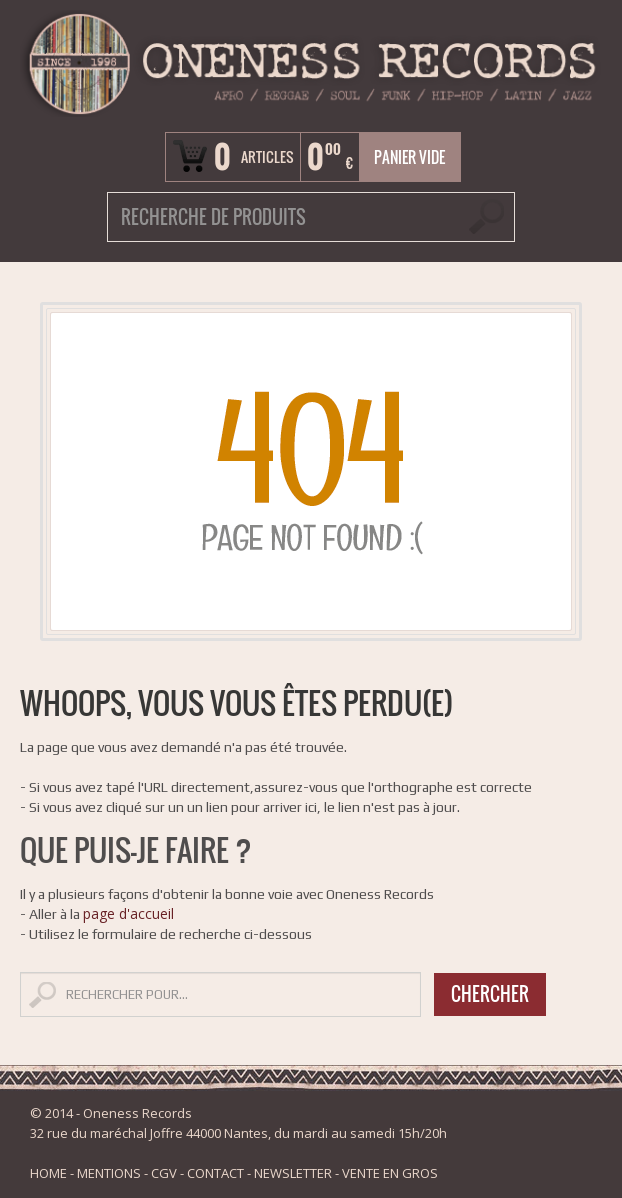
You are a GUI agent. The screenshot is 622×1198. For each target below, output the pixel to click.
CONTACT (215, 1173)
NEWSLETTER (293, 1173)
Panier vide (409, 157)
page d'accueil (128, 913)
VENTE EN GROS (390, 1173)
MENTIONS (109, 1173)
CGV (164, 1173)
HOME (48, 1173)
